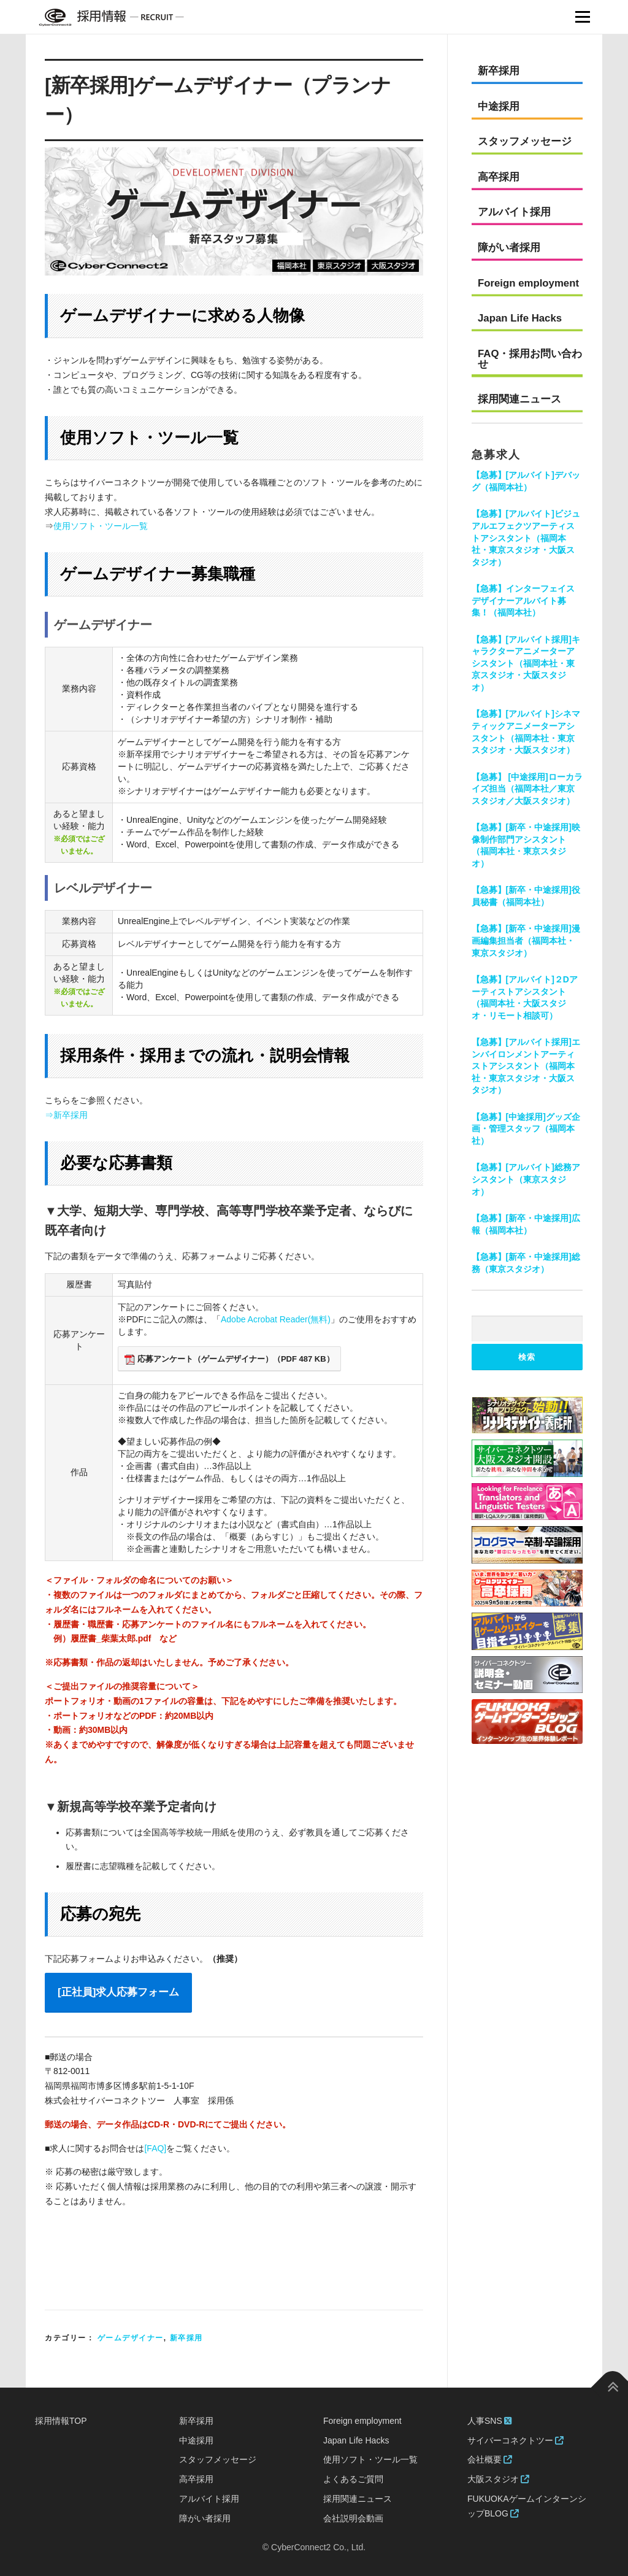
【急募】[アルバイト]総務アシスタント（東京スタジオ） (526, 1179)
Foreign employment (528, 283)
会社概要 (489, 2459)
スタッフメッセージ (525, 141)
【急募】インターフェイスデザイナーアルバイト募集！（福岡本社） (523, 600)
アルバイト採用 (514, 212)
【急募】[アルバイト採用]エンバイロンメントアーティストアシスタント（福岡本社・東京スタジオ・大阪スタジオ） (526, 1066)
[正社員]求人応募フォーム (118, 1992)
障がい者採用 (509, 247)
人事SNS (489, 2421)
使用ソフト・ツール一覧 (100, 526)
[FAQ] (155, 2148)
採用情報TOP (61, 2421)
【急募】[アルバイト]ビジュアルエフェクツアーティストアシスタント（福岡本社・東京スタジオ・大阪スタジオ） (526, 537)
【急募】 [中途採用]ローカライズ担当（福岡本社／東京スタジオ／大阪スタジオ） (527, 789)
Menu (582, 16)
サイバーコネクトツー (515, 2440)
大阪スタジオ (498, 2479)
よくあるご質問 (353, 2479)
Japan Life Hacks (520, 318)
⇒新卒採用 (66, 1115)
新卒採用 (186, 2338)
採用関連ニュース (519, 399)
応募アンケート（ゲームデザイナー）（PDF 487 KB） (229, 1359)
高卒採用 (498, 177)
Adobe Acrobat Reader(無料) (276, 1319)
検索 (526, 1357)
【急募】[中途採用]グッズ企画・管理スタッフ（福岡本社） (526, 1129)
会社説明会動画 (353, 2518)
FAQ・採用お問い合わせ (530, 359)
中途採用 (498, 106)
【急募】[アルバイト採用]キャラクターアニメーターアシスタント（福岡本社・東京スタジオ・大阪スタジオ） (526, 663)
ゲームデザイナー (131, 2338)
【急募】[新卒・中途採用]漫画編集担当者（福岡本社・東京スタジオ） (526, 940)
